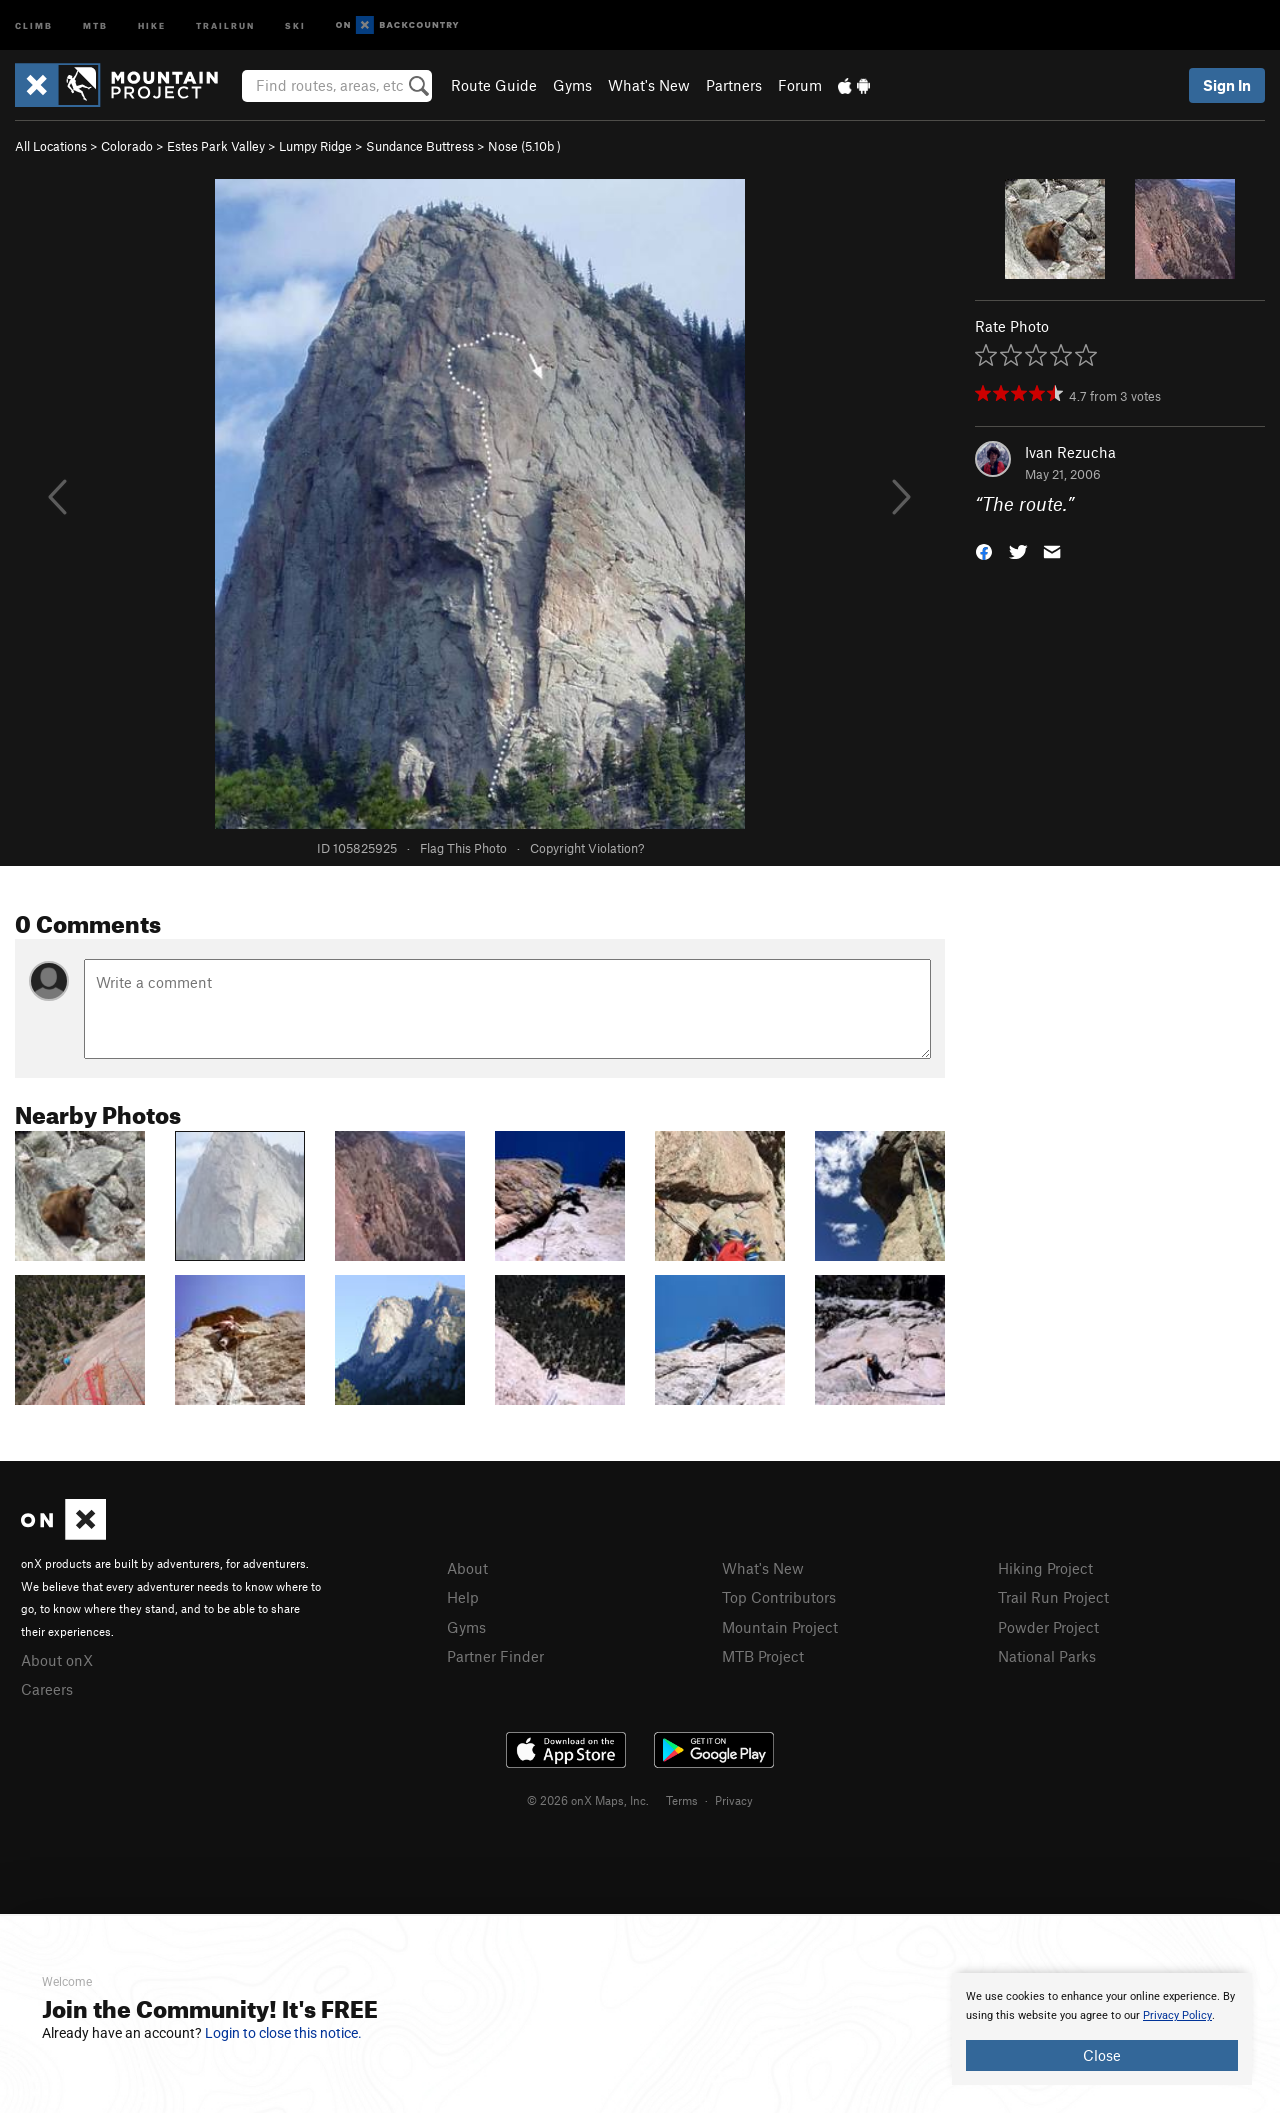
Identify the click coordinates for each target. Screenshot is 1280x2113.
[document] (1102, 2029)
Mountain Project (780, 1627)
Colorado (127, 146)
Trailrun (225, 24)
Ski (295, 24)
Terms (682, 1800)
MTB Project (763, 1656)
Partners (734, 85)
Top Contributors (779, 1597)
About (467, 1568)
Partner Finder (495, 1656)
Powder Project (1048, 1627)
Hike (152, 24)
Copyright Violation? (587, 848)
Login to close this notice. (283, 2033)
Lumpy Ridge (315, 146)
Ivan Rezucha (1070, 452)
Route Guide (494, 85)
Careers (47, 1689)
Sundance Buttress (420, 146)
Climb (34, 24)
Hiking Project (1045, 1568)
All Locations (51, 146)
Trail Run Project (1053, 1597)
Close (1102, 2055)
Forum (800, 85)
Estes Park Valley (216, 146)
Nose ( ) (524, 146)
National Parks (1047, 1656)
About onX (57, 1660)
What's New (649, 85)
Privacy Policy (1177, 2015)
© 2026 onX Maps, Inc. (588, 1800)
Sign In (1227, 85)
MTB (95, 24)
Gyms (572, 85)
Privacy (734, 1800)
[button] (984, 550)
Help (463, 1597)
